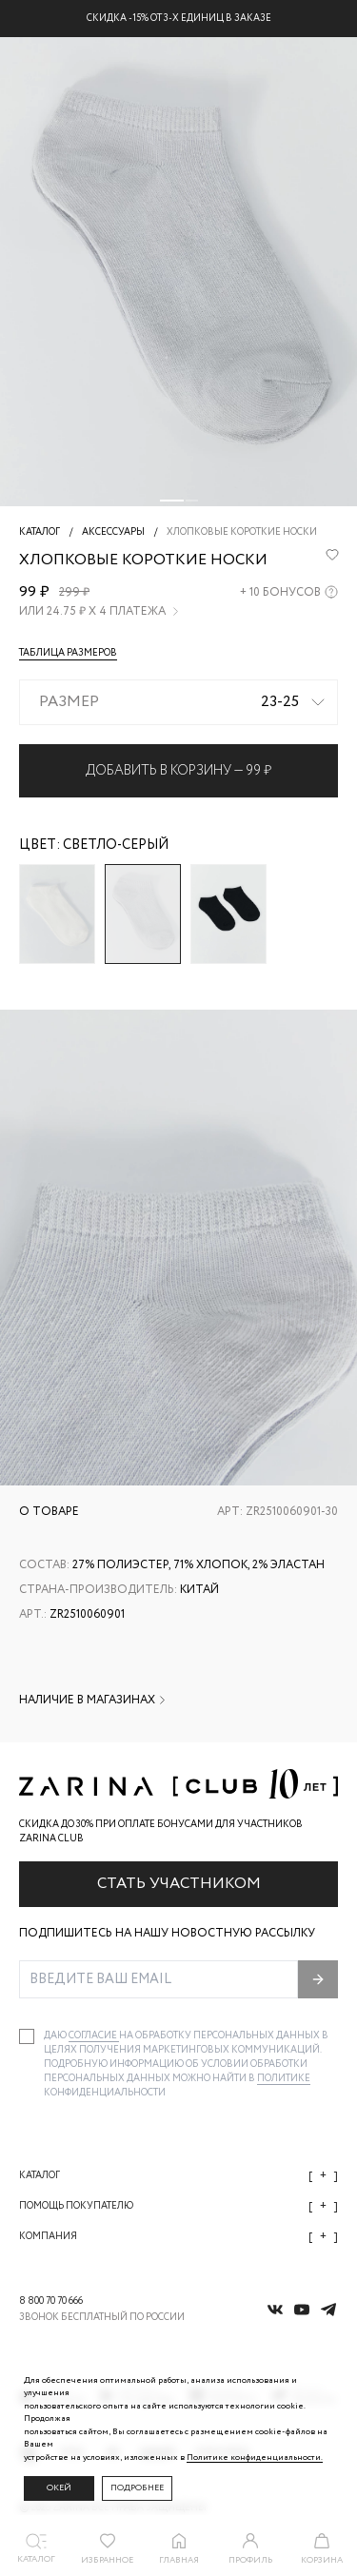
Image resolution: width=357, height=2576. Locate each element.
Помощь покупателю (178, 2206)
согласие (94, 2036)
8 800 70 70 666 (51, 2301)
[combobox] (178, 702)
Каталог (178, 2176)
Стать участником (179, 1884)
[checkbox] (26, 2036)
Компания (178, 2237)
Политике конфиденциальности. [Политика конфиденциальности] (255, 2457)
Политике (283, 2079)
